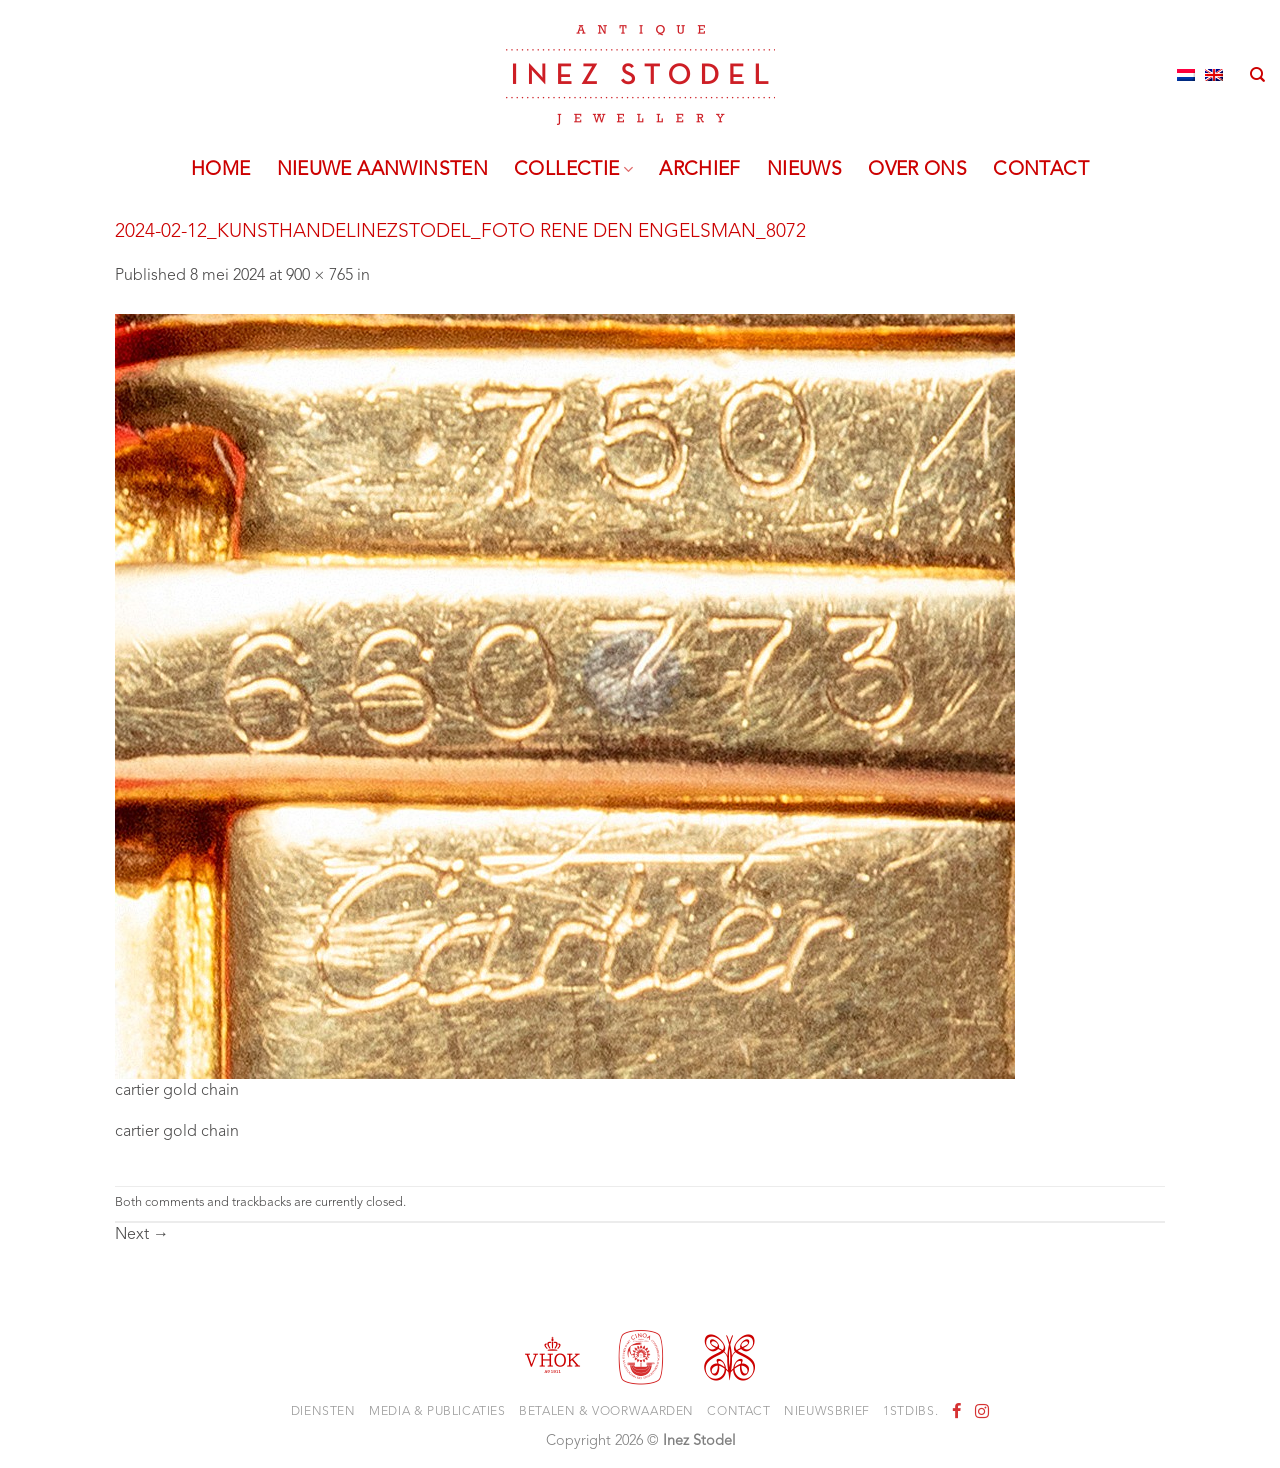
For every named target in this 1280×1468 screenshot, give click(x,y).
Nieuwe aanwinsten (383, 170)
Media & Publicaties (437, 1412)
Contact (1041, 170)
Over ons (917, 170)
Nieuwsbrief (827, 1412)
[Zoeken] (1257, 75)
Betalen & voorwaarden (606, 1412)
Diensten (323, 1412)
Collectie (573, 170)
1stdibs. (910, 1412)
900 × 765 (319, 276)
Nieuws (804, 170)
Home (221, 170)
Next (142, 1235)
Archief (700, 170)
